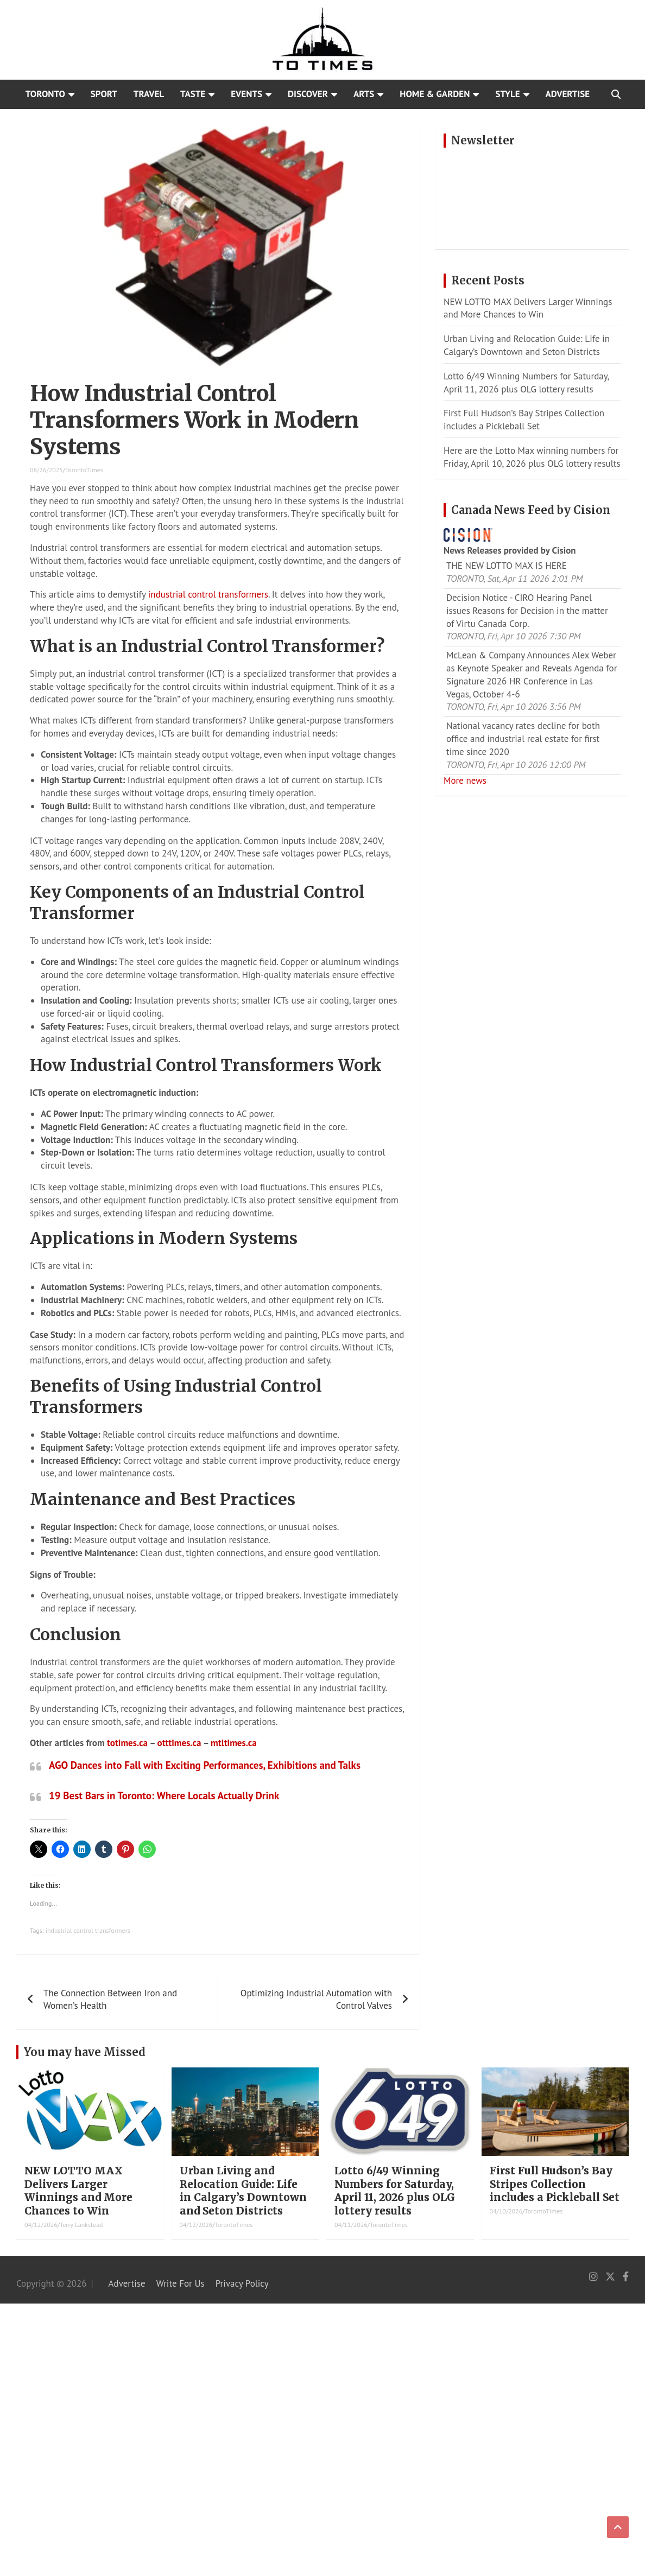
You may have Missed (85, 2052)
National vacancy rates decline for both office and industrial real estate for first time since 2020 (523, 739)
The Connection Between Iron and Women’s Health (110, 1999)
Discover (308, 94)
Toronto (45, 94)
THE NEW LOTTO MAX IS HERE (506, 566)
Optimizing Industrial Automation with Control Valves (316, 1999)
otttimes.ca (179, 1743)
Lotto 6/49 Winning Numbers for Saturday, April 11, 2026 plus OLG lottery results (526, 382)
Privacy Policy (242, 2283)
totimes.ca (127, 1743)
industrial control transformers (208, 594)
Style (507, 94)
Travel (149, 94)
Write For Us (180, 2283)
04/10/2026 (506, 2211)
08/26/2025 (46, 470)
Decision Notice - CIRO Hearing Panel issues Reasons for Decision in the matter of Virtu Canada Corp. (527, 611)
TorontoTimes (84, 470)
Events (246, 94)
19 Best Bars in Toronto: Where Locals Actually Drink (164, 1795)
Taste (192, 94)
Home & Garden (435, 94)
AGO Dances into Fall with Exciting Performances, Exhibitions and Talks (205, 1765)
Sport (104, 94)
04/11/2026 (351, 2224)
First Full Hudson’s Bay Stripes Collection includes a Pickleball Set (524, 419)
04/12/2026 (41, 2224)
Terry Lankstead (81, 2224)
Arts (363, 94)
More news (465, 780)
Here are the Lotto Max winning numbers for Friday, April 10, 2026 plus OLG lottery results (532, 457)
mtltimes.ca (234, 1743)
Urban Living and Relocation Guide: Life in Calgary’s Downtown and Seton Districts (527, 345)
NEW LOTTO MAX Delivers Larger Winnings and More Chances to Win (528, 308)
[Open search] (616, 94)
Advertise (568, 94)
